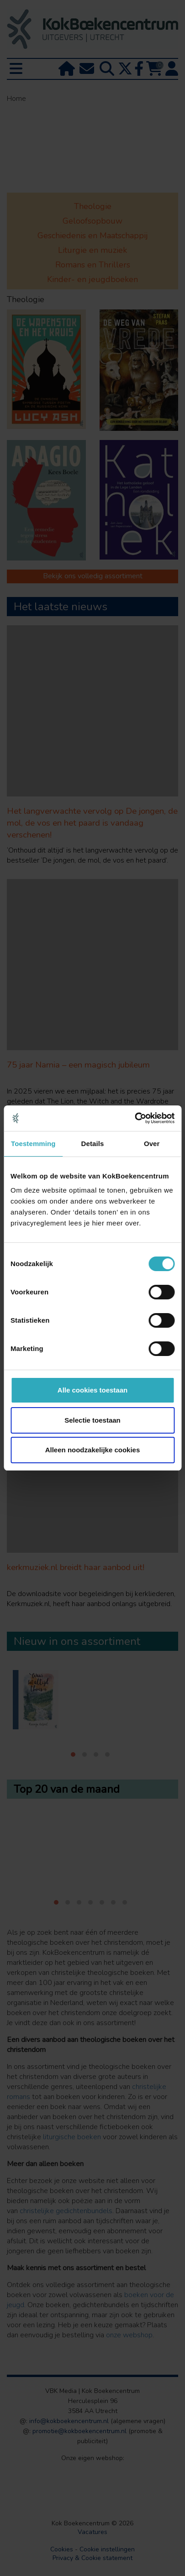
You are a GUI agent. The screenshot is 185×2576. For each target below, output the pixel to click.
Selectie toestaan (92, 1420)
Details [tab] (92, 1143)
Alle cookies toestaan (92, 1390)
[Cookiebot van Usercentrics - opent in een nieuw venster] (134, 1118)
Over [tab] (152, 1143)
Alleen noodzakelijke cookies (92, 1450)
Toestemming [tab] (33, 1143)
